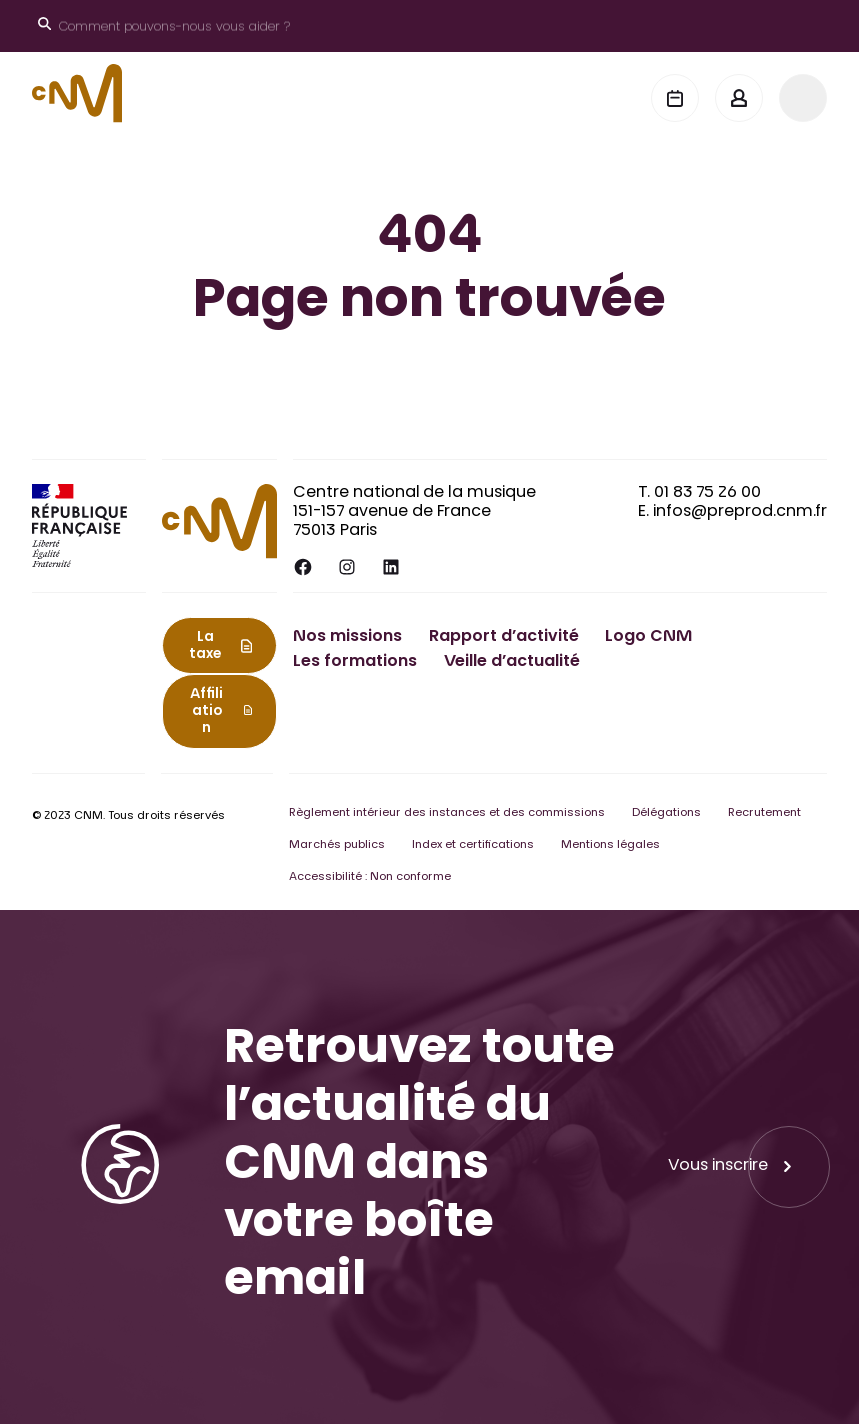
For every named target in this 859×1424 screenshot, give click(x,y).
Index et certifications (473, 845)
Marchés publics (337, 845)
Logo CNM (648, 637)
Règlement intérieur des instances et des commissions (447, 813)
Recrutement (764, 813)
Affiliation (206, 712)
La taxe (205, 646)
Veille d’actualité (512, 662)
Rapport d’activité (504, 637)
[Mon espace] (739, 98)
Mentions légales (610, 845)
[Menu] (803, 98)
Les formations (355, 662)
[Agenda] (675, 98)
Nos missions (347, 637)
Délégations (666, 813)
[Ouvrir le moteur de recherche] (164, 26)
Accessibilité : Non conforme (370, 877)
